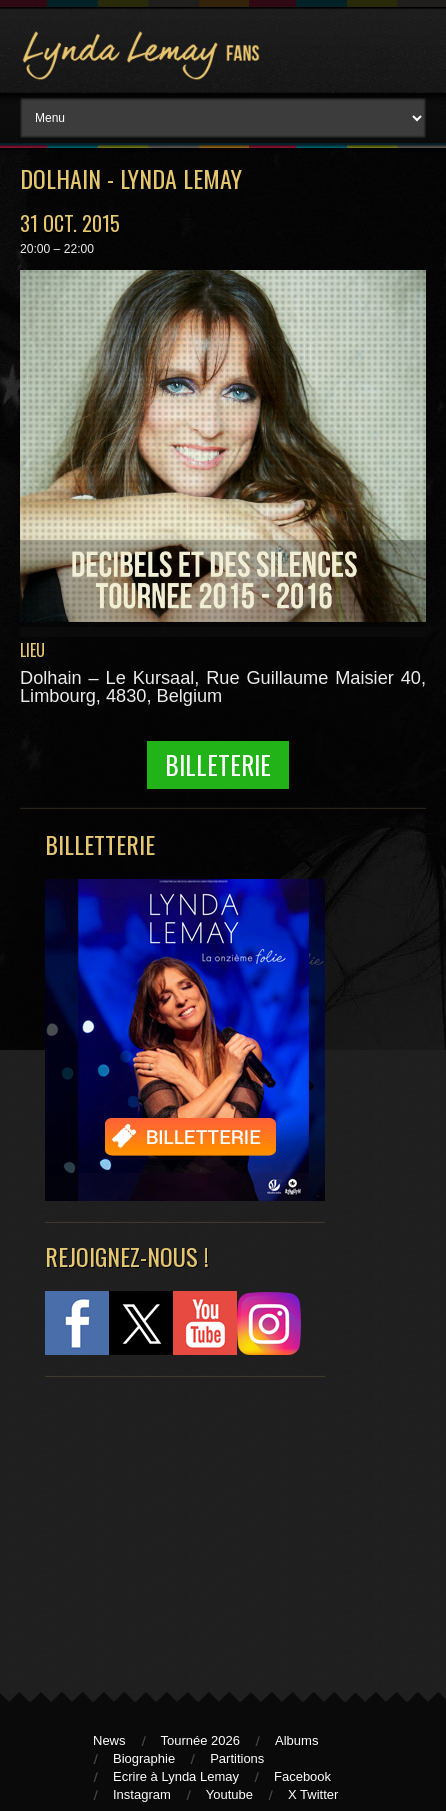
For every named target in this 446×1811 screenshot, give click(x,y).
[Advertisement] (175, 1525)
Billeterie (218, 764)
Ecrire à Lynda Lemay (176, 1776)
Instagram (142, 1794)
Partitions (237, 1758)
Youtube (229, 1794)
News (109, 1740)
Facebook (302, 1776)
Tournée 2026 (201, 1740)
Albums (296, 1740)
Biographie (144, 1758)
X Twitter (313, 1794)
